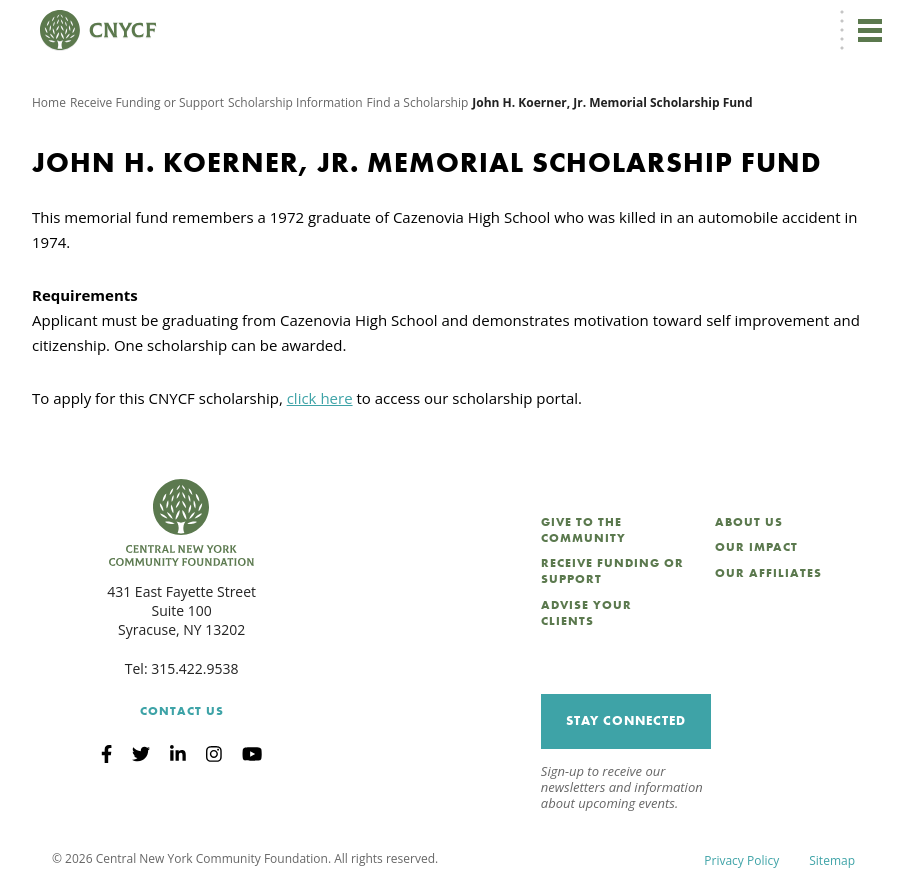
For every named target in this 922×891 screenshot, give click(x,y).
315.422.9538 (194, 668)
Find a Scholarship (418, 102)
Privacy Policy (741, 860)
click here (320, 398)
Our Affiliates (768, 573)
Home (49, 102)
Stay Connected (626, 720)
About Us (749, 522)
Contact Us (182, 711)
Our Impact (756, 547)
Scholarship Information (295, 102)
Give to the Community (583, 530)
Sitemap (832, 860)
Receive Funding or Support (147, 102)
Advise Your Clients (586, 613)
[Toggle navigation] (870, 30)
